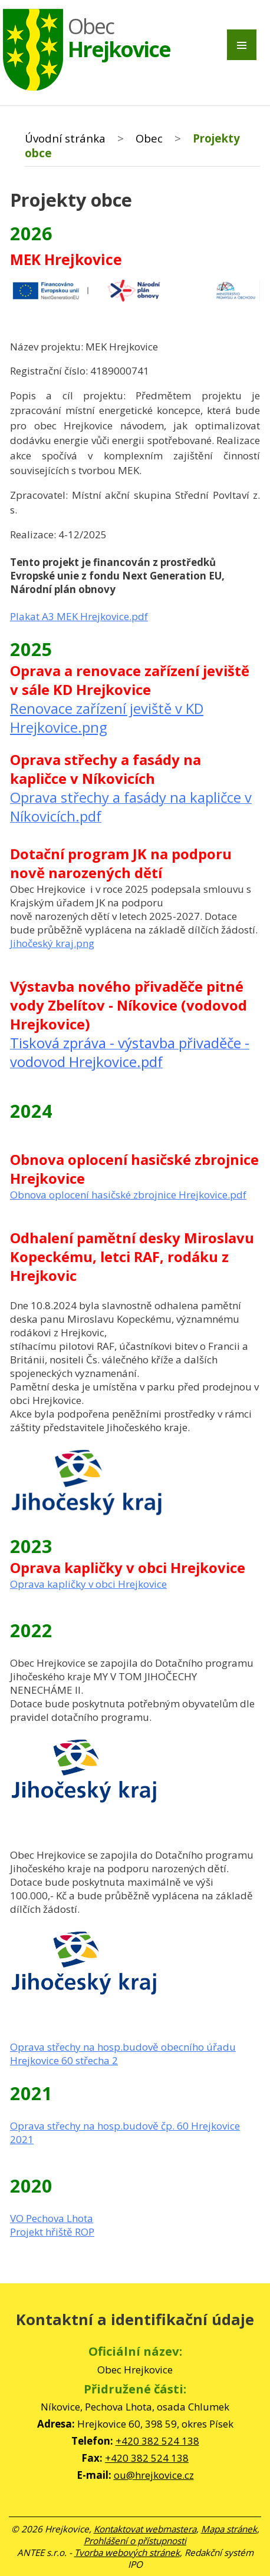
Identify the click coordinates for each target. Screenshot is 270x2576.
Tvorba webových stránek (127, 2552)
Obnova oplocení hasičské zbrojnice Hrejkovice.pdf (128, 1194)
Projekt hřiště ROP (52, 2232)
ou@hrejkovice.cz (154, 2475)
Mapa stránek (229, 2529)
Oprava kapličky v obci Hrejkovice (88, 1584)
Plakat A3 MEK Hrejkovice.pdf (79, 616)
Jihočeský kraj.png (52, 943)
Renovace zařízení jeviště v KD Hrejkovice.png (106, 718)
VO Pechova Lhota (51, 2218)
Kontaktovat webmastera (145, 2529)
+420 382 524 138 (157, 2441)
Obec (149, 138)
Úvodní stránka (65, 138)
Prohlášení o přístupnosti (135, 2541)
